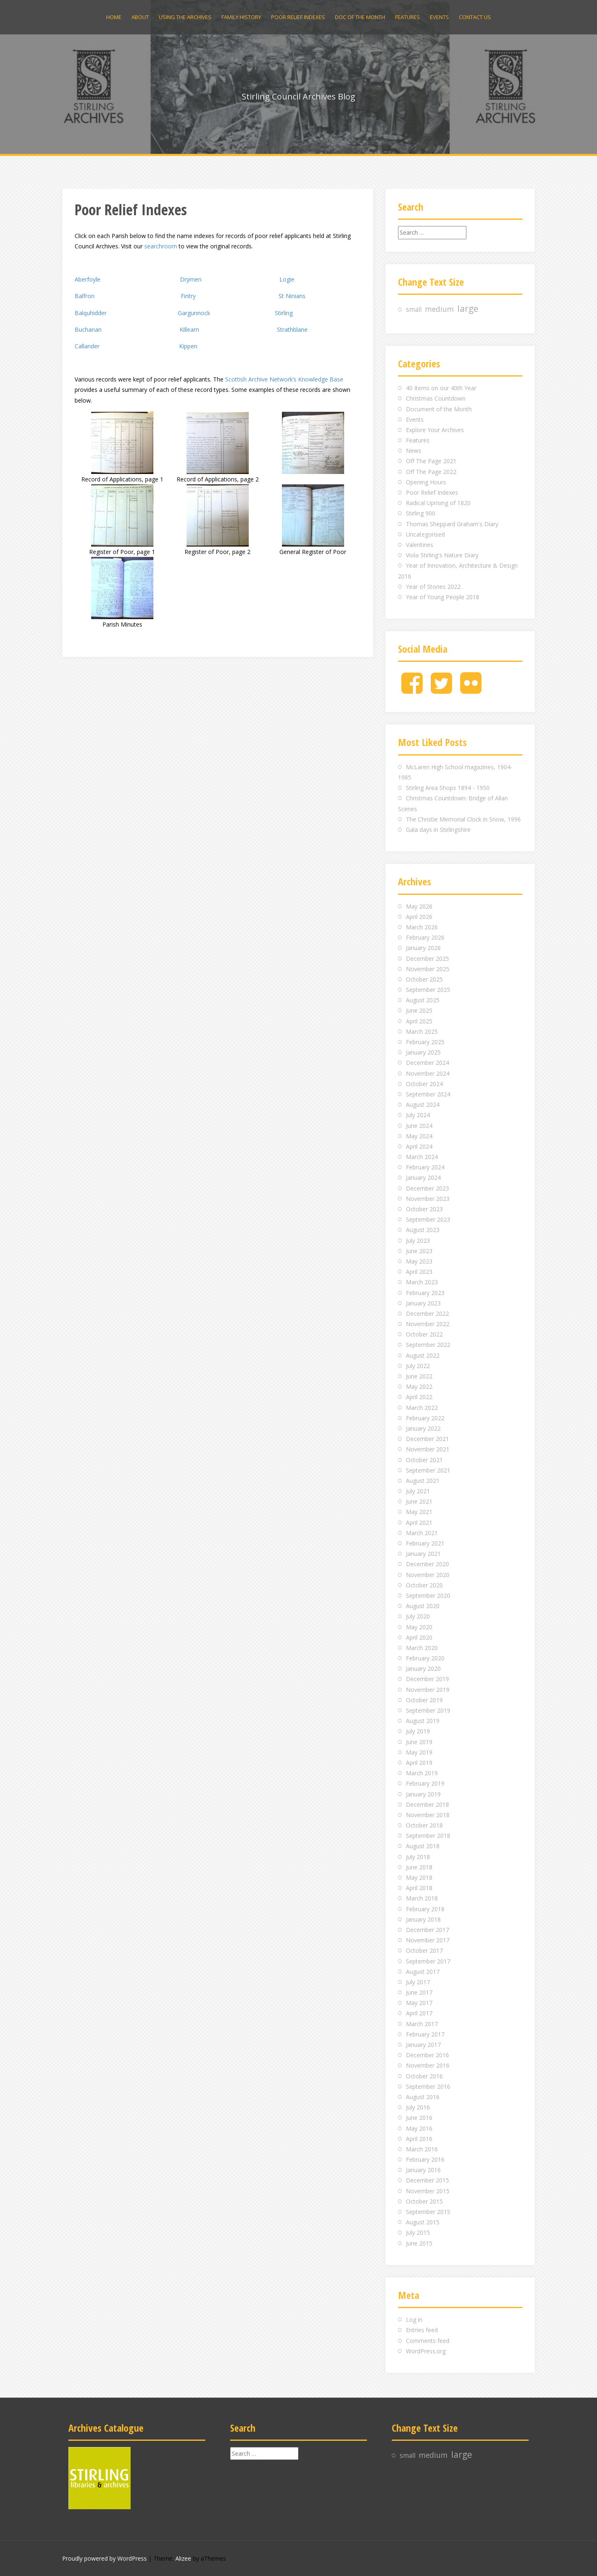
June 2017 (419, 1992)
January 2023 (423, 1303)
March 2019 (422, 1773)
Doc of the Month (360, 17)
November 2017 (427, 1940)
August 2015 (422, 2222)
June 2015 (419, 2243)
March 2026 (422, 927)
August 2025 (422, 1000)
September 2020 (428, 1595)
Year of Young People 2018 (442, 597)
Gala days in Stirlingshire (438, 830)
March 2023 (422, 1282)
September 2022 (428, 1345)
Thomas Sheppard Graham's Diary (452, 524)
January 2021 (423, 1554)
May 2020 (419, 1627)
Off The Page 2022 (431, 472)
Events (439, 17)
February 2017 (425, 2034)
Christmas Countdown (436, 398)
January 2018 (423, 1919)
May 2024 (419, 1136)
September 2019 (428, 1710)
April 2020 (419, 1637)
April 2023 (419, 1272)
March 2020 (422, 1648)
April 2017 (419, 2013)
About (140, 17)
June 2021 (419, 1501)
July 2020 (418, 1616)
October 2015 (424, 2201)
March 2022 (422, 1408)
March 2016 (422, 2149)
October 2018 (424, 1825)
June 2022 (419, 1376)
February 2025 (425, 1042)
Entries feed (422, 2330)
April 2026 (419, 917)
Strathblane (292, 329)
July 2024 (418, 1115)
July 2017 (418, 1982)
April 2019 (419, 1763)
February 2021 (425, 1543)
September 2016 (428, 2086)
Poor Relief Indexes (298, 17)
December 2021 (427, 1439)
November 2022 (427, 1324)
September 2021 (428, 1470)
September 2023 (428, 1219)
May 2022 (419, 1386)
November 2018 (427, 1815)
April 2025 (419, 1021)
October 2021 (424, 1460)
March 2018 (422, 1898)
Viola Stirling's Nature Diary (442, 555)
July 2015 (418, 2232)
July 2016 (418, 2107)
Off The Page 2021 (431, 461)
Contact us (475, 17)
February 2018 (425, 1909)
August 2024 (422, 1104)
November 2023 (427, 1199)
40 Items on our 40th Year (441, 388)
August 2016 (422, 2097)
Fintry (188, 296)
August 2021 (422, 1481)
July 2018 (418, 1857)
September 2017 (428, 1961)
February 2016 (425, 2159)
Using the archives (185, 17)
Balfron (85, 296)
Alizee (183, 2558)
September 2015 (428, 2212)
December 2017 (427, 1930)
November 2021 (427, 1449)
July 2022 (418, 1366)
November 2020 (427, 1575)
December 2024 (427, 1063)
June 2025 (419, 1010)
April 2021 (419, 1522)
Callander (87, 346)
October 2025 (424, 979)
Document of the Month (439, 409)
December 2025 (427, 958)
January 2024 (423, 1177)
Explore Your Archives (435, 430)
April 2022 (419, 1397)
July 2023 (418, 1240)
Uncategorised (425, 534)
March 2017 (422, 2024)
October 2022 (424, 1334)
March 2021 (422, 1533)
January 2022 (423, 1428)
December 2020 (427, 1564)
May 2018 (419, 1877)
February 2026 (425, 937)
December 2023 (427, 1188)
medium (439, 309)
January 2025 (423, 1052)
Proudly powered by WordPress (104, 2558)
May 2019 (419, 1752)
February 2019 (425, 1783)
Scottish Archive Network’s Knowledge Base (284, 379)
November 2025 (427, 969)
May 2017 (419, 2003)
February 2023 (425, 1293)
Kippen (188, 346)
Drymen (190, 279)
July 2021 (418, 1491)
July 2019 (418, 1731)
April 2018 (419, 1888)
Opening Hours (426, 482)
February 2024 (425, 1167)
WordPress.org (426, 2351)
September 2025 (428, 990)
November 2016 (427, 2065)
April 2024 (419, 1146)
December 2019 (427, 1679)
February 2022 (425, 1418)
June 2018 (419, 1867)
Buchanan (88, 329)
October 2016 (424, 2076)
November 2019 (427, 1690)
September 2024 (428, 1094)
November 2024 (427, 1073)
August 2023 (422, 1230)
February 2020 (425, 1658)
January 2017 (423, 2045)
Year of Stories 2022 (433, 587)
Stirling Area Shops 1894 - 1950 (448, 788)
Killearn (189, 329)
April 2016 (419, 2139)
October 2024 (424, 1084)
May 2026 (419, 906)
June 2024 (419, 1126)
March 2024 (422, 1157)
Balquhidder (91, 313)
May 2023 (419, 1261)
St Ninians (292, 296)
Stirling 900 (420, 513)
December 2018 (427, 1804)
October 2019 (424, 1700)
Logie (286, 279)
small (414, 309)
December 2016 (427, 2055)
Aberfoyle (87, 279)
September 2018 (428, 1836)
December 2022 (427, 1313)
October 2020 (424, 1585)
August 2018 (422, 1846)
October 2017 (424, 1950)
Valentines (419, 545)
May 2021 (419, 1512)
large (467, 308)
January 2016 (423, 2170)
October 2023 (424, 1209)
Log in (414, 2319)
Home (113, 17)
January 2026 (423, 948)
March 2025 (422, 1031)
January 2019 (423, 1794)
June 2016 (419, 2118)
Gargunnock (194, 313)
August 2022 (422, 1355)
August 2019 (422, 1721)
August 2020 (422, 1606)
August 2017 (422, 1972)
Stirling (284, 313)
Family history (241, 17)
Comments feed (427, 2341)
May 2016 (419, 2128)
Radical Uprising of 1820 (438, 503)
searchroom (160, 246)
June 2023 (419, 1251)
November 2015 (427, 2191)
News (413, 450)
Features (407, 17)
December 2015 (427, 2180)
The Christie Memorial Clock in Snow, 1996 (463, 819)
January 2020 (423, 1668)
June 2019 (419, 1742)
